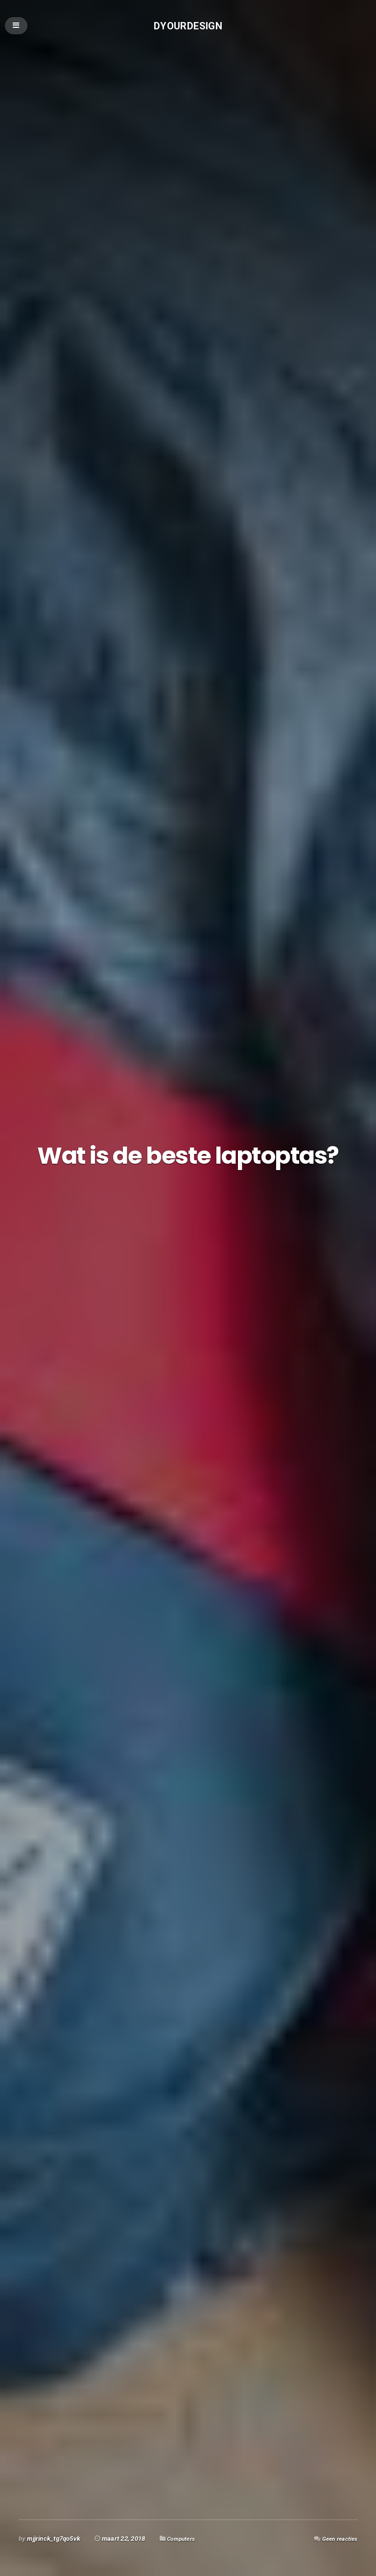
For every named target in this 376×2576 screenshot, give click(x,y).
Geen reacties (337, 2538)
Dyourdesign (187, 26)
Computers (183, 2538)
